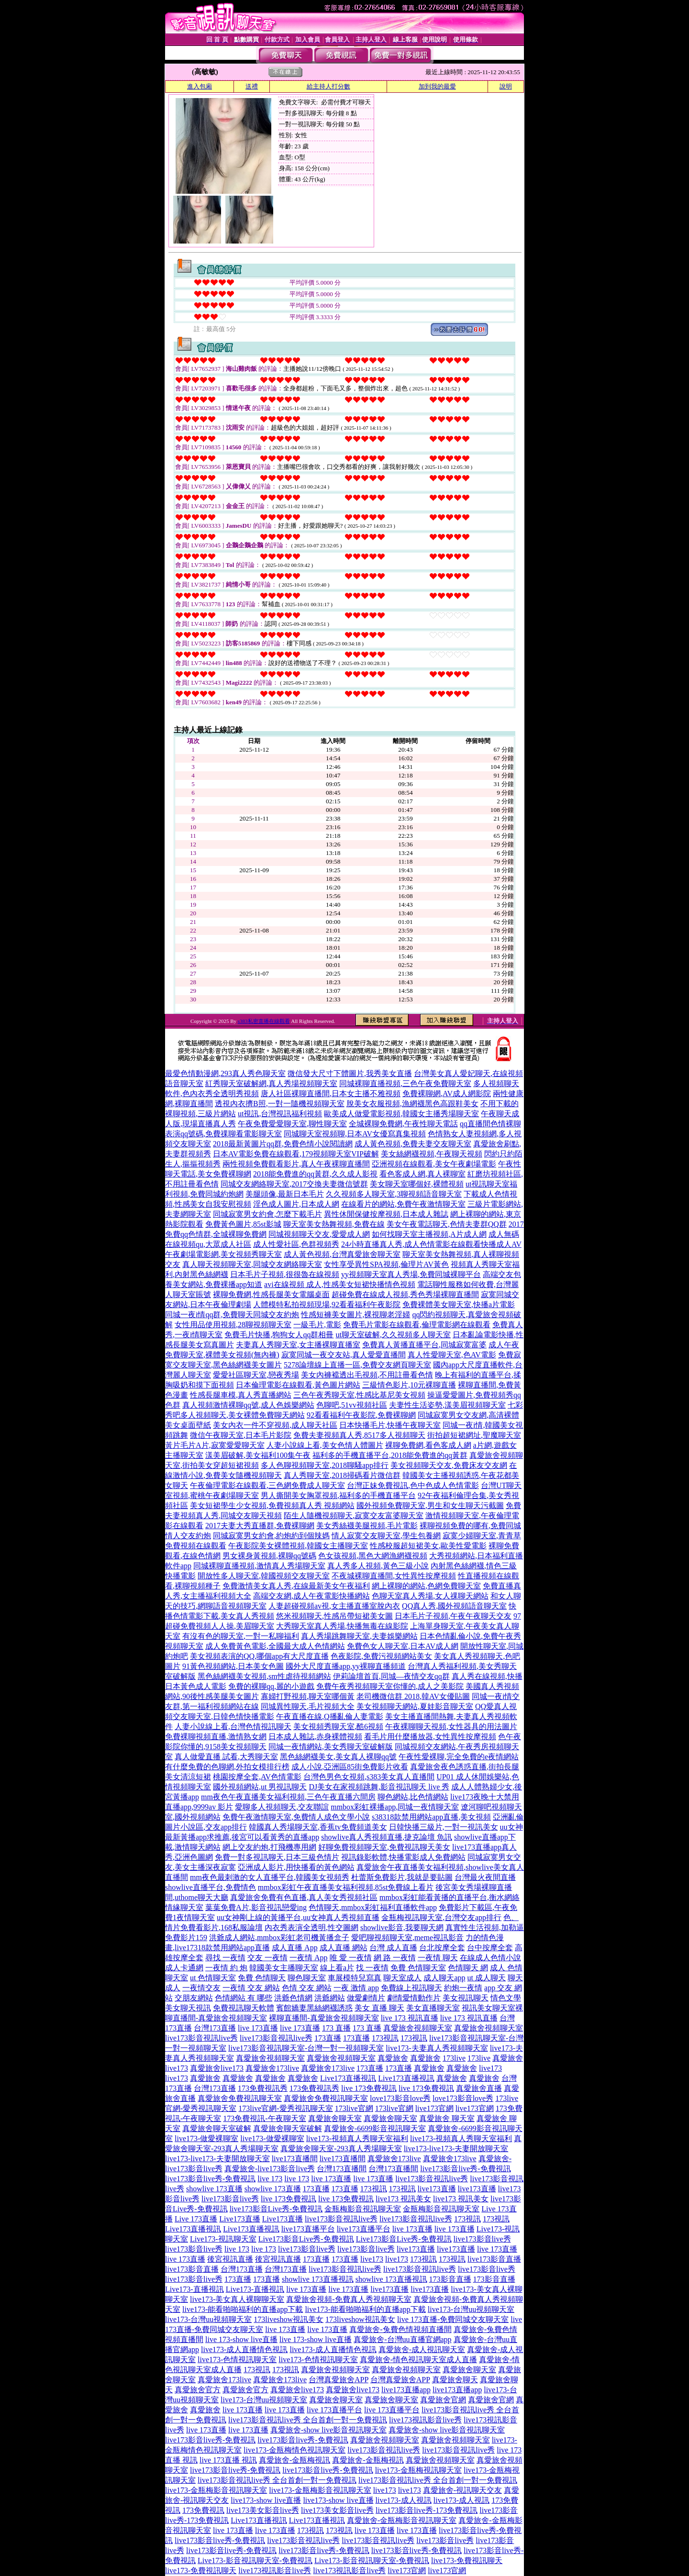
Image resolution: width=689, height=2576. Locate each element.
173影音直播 (450, 2279)
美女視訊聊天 (466, 1998)
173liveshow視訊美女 (288, 2319)
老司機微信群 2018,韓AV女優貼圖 (413, 1696)
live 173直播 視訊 (228, 2460)
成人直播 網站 (343, 1947)
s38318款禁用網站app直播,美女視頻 (431, 1817)
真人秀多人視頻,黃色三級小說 (378, 1566)
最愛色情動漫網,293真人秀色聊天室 (225, 1073)
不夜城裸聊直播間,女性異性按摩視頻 (394, 1576)
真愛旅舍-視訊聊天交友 (462, 2490)
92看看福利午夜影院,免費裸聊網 (361, 1415)
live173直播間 (295, 2158)
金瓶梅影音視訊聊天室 (362, 2209)
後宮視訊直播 (230, 2259)
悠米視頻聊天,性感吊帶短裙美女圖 (334, 1616)
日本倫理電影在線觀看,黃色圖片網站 (298, 1385)
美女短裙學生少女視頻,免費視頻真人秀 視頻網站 (272, 1505)
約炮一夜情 (463, 1988)
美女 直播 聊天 (379, 2008)
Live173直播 (239, 2219)
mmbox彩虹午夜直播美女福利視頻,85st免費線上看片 (346, 1887)
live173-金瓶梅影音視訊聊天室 (216, 2490)
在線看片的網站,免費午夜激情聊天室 (403, 1204)
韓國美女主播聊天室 (283, 1968)
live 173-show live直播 (241, 2339)
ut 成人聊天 (486, 1978)
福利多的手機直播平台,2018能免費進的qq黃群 (389, 1455)
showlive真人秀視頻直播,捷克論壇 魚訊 (386, 1837)
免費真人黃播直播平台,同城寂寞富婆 (424, 1345)
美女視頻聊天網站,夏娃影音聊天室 (414, 1706)
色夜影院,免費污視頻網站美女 (381, 1656)
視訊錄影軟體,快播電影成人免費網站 (403, 1857)
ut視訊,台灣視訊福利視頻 (280, 1114)
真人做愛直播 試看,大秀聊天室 (226, 1757)
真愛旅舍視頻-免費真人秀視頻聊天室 (348, 2299)
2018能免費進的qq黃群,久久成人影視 (315, 1174)
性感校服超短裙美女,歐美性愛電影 (428, 1546)
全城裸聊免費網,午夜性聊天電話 (403, 1124)
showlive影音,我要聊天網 (402, 1927)
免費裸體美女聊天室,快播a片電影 (458, 1304)
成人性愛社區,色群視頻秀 (296, 1244)
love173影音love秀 (400, 2098)
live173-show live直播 (266, 2500)
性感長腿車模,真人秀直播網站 (240, 1395)
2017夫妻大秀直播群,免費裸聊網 (259, 1525)
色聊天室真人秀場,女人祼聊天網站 (430, 1596)
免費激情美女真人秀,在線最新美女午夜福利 (296, 1586)
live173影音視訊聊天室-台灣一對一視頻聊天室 (306, 2048)
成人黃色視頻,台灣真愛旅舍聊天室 (342, 1254)
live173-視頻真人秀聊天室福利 (357, 2138)
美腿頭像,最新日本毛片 (284, 1194)
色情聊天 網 (468, 1968)
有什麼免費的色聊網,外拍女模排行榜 (227, 1767)
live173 (490, 2068)
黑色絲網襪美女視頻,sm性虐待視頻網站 (264, 1676)
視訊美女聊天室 (488, 2008)
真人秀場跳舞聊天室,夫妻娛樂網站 (359, 1636)
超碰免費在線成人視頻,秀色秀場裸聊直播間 (405, 1294)
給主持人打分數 (328, 86)
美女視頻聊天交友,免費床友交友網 (448, 1465)
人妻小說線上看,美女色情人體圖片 (325, 1445)
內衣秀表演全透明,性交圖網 (311, 1927)
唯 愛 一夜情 (351, 1958)
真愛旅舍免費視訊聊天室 (240, 2098)
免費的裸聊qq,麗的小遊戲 (271, 1686)
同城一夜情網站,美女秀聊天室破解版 (330, 1747)
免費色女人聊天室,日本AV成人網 (402, 1646)
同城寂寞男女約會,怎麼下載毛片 (267, 1214)
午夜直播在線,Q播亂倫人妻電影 (329, 1716)
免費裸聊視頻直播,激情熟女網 (216, 1736)
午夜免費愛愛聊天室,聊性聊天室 (292, 1124)
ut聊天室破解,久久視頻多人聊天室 (392, 1335)
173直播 (327, 2038)
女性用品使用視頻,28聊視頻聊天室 (233, 1325)
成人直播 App (295, 1947)
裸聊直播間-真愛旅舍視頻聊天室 (323, 2018)
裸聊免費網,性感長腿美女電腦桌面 (271, 1294)
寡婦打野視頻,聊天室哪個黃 (308, 1696)
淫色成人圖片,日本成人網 (296, 1204)
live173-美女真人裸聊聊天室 (237, 2299)
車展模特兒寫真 (354, 1978)
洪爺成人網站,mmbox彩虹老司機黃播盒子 (279, 1937)
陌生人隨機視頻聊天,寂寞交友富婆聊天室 (353, 1515)
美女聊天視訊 (188, 2008)
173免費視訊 (203, 2510)
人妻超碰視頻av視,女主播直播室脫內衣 (334, 1606)
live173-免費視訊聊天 (466, 2560)
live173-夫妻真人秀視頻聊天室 (437, 2048)
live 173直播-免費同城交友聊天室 (453, 2319)
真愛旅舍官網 (443, 2400)
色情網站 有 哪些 (243, 1998)
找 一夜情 (372, 1968)
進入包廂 (199, 86)
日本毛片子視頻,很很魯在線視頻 (284, 1274)
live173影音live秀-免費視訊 (465, 2169)
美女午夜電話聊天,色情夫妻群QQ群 (447, 1224)
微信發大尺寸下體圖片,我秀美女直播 (350, 1073)
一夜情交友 (201, 1988)
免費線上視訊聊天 (411, 1988)
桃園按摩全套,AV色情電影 (257, 1777)
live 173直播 (258, 2028)
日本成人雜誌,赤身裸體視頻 (315, 1736)
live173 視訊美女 (403, 2199)
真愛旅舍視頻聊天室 (417, 2028)
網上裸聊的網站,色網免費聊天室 (426, 1586)
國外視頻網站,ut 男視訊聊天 (260, 1787)
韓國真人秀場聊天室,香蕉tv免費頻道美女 (318, 1827)
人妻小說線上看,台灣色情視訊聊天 (233, 1726)
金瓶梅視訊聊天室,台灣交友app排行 (441, 1917)
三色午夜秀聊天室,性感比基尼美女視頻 (359, 1395)
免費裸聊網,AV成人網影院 (446, 1093)
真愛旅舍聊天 (455, 2380)
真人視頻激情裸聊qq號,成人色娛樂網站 (248, 1405)
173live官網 (354, 2108)
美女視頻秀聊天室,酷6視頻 (338, 1726)
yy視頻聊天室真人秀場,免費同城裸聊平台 (411, 1274)
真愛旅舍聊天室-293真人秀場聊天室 (340, 2148)
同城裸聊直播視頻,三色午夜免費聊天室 (405, 1083)
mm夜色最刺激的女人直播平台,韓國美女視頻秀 (269, 1877)
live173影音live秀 (230, 2199)
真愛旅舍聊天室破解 (216, 2128)
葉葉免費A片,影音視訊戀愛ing (256, 1907)
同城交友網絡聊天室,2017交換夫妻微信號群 (294, 1184)
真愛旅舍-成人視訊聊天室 (421, 2349)
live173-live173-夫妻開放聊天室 (456, 2148)
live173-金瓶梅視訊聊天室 (418, 2470)
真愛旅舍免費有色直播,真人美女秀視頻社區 (304, 1897)
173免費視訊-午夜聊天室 (264, 2118)
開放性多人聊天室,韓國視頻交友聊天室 (264, 1576)
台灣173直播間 (342, 2169)
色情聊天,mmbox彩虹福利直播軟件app (373, 1907)
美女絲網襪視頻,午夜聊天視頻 (431, 1154)
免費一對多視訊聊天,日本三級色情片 (277, 1857)
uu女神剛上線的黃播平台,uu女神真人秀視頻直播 (298, 1917)
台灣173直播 (215, 2028)
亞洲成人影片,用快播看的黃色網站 (296, 1867)
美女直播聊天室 (433, 2008)
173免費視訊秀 (263, 2088)
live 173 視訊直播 (409, 2018)
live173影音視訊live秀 (201, 2038)
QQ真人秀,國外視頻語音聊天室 (454, 1606)
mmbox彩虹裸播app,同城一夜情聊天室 (395, 1807)
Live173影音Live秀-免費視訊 (306, 2239)
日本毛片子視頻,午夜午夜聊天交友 (453, 1616)
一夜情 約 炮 (226, 1968)
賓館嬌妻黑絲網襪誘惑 (314, 2008)
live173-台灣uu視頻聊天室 (471, 2309)
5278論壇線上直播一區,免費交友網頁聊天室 (357, 1365)
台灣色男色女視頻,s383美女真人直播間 (368, 1777)
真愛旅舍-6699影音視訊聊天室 (375, 2128)
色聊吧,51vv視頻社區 (351, 1405)
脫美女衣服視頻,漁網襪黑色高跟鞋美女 (412, 1103)
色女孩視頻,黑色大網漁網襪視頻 (372, 1556)
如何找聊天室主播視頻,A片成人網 (429, 1234)
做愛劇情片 (366, 1998)
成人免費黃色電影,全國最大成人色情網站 (275, 1646)
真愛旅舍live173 (217, 2068)
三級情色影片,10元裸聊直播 (409, 1385)
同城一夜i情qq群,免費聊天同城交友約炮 (232, 1314)
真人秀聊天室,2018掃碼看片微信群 (342, 1475)
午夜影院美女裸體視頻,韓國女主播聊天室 (298, 1546)
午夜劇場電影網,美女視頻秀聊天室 (223, 1254)
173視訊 (385, 2038)
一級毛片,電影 (317, 1325)
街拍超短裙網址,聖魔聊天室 (474, 1435)
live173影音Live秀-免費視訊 (276, 2209)
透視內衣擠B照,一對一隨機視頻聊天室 (279, 1103)
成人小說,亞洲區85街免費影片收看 (349, 1767)
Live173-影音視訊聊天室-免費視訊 (255, 2560)
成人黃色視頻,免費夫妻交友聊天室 (413, 1144)
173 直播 (336, 2028)
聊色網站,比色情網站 (413, 1797)
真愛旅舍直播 (479, 2088)
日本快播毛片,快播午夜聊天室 (390, 1425)
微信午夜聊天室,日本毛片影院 (240, 1435)
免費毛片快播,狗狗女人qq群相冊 (278, 1335)
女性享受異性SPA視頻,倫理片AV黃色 (386, 1264)
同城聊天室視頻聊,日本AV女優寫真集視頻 (355, 1134)
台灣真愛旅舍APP (338, 2380)
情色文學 (505, 1998)
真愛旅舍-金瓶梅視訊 (294, 2460)
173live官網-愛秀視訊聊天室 (285, 2108)
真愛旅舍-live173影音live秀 (269, 2169)
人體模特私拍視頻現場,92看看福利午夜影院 (326, 1304)
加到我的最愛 (437, 86)
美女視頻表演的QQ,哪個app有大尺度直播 (259, 1656)
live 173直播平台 (334, 2410)
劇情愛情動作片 (414, 1998)
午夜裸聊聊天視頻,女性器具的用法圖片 (451, 1726)
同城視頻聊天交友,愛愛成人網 (319, 1234)
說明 (506, 86)
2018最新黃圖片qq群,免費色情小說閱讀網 (283, 1144)
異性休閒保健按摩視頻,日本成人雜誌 (386, 1214)
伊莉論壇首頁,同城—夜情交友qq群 (391, 1676)
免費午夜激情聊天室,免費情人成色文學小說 (296, 1817)
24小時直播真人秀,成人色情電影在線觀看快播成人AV (431, 1244)
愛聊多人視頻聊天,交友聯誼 (282, 1807)
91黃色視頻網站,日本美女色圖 (233, 1666)
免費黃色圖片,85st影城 (243, 1224)
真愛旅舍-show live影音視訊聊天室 (328, 2430)
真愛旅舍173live (272, 2068)
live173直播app (406, 2390)
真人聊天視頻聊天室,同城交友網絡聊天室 (252, 1264)
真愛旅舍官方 (198, 2390)
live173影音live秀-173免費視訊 (427, 2510)
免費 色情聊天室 (418, 1968)
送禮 (251, 86)
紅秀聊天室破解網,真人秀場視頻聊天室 (271, 1083)
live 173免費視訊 (369, 2088)
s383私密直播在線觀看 (264, 1021)
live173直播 (437, 2189)
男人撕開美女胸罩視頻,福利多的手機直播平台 (338, 1495)
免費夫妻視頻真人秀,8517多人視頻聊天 (359, 1435)
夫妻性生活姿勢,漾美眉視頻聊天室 (447, 1405)
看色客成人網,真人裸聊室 (422, 1174)
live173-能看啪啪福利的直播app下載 (242, 2309)
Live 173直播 (196, 2219)
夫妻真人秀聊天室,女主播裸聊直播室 (298, 1345)
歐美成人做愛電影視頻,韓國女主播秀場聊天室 (401, 1114)
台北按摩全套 (442, 1947)
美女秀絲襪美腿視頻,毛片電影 (367, 1525)
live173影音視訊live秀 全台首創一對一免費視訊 (307, 2420)
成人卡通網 (184, 1968)
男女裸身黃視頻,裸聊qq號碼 (269, 1556)
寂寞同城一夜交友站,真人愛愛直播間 (343, 1355)
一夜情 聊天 (438, 1958)
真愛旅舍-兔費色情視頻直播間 (400, 2329)
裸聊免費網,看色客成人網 (428, 1445)
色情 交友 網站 (307, 1988)
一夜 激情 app (356, 1988)
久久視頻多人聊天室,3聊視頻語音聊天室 (394, 1194)
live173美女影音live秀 (262, 2510)
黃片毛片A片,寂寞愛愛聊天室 (215, 1445)
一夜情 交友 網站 (251, 1988)
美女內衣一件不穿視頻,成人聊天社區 (275, 1425)
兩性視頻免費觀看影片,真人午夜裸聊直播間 (296, 1164)
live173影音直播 (494, 2259)
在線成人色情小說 (490, 1958)
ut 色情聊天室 (213, 1978)
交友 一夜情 (267, 1958)
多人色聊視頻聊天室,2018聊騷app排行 (325, 1465)
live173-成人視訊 (404, 2500)
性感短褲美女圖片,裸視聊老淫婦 (355, 1314)
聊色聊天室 (307, 1978)
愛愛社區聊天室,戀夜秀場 (256, 1375)
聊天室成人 (402, 1978)
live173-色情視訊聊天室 (237, 2359)
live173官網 (434, 2108)
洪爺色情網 (293, 1998)
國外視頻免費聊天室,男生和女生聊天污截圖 (430, 1505)
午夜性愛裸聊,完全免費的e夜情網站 (459, 1757)
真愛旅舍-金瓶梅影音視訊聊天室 (401, 2520)
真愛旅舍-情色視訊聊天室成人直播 (418, 2359)
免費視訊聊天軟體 (243, 2008)
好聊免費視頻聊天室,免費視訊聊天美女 (384, 1847)
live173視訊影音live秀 (425, 2420)
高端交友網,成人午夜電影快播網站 (311, 1596)
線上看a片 (337, 1968)
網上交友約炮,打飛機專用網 (269, 1847)
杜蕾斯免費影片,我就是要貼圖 (402, 1877)
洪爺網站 (329, 1998)
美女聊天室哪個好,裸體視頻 (417, 1184)
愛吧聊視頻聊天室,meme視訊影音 (407, 1937)
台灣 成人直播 (393, 1947)
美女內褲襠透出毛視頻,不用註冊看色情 (367, 1375)
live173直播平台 (308, 2229)
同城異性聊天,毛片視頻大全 (308, 1706)
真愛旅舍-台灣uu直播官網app (402, 2339)
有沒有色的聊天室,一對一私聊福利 (240, 1636)
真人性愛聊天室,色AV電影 (452, 1355)
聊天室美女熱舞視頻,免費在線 (334, 1224)
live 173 (269, 2179)
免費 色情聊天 (262, 1978)
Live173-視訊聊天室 (223, 2239)
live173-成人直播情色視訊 (244, 2349)
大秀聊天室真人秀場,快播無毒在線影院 (342, 1626)
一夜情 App (308, 1958)
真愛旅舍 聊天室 (447, 2118)
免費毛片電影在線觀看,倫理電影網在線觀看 (416, 1325)
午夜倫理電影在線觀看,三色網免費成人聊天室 (267, 1485)
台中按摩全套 (490, 1947)
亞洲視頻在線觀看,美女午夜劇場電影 (434, 1164)
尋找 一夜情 (225, 1958)
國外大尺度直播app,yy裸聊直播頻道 (346, 1666)
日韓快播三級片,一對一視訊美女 (443, 1827)
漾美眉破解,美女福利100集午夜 (258, 1455)
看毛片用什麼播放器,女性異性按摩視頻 (430, 1736)
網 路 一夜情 (395, 1958)
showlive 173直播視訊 (318, 2279)
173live (454, 2058)
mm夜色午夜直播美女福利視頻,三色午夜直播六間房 (288, 1797)
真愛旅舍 (393, 2058)
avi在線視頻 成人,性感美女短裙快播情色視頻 (339, 1284)
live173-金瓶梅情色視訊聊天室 (294, 2450)
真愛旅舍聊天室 (335, 2118)
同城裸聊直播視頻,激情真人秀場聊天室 (259, 1566)
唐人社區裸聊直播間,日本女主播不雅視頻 (330, 1093)
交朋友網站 (194, 1998)
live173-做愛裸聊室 (206, 2138)
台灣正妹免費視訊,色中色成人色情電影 (413, 1485)
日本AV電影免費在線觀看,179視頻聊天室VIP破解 (296, 1154)
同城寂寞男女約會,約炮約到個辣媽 (271, 1536)
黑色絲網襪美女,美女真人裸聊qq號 (338, 1757)
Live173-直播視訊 (194, 2289)
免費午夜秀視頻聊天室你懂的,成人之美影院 (390, 1686)
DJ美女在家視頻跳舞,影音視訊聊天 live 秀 (379, 1787)
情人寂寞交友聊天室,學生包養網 (386, 1536)
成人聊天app (444, 1978)
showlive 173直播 (214, 2189)
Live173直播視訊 (348, 2078)
